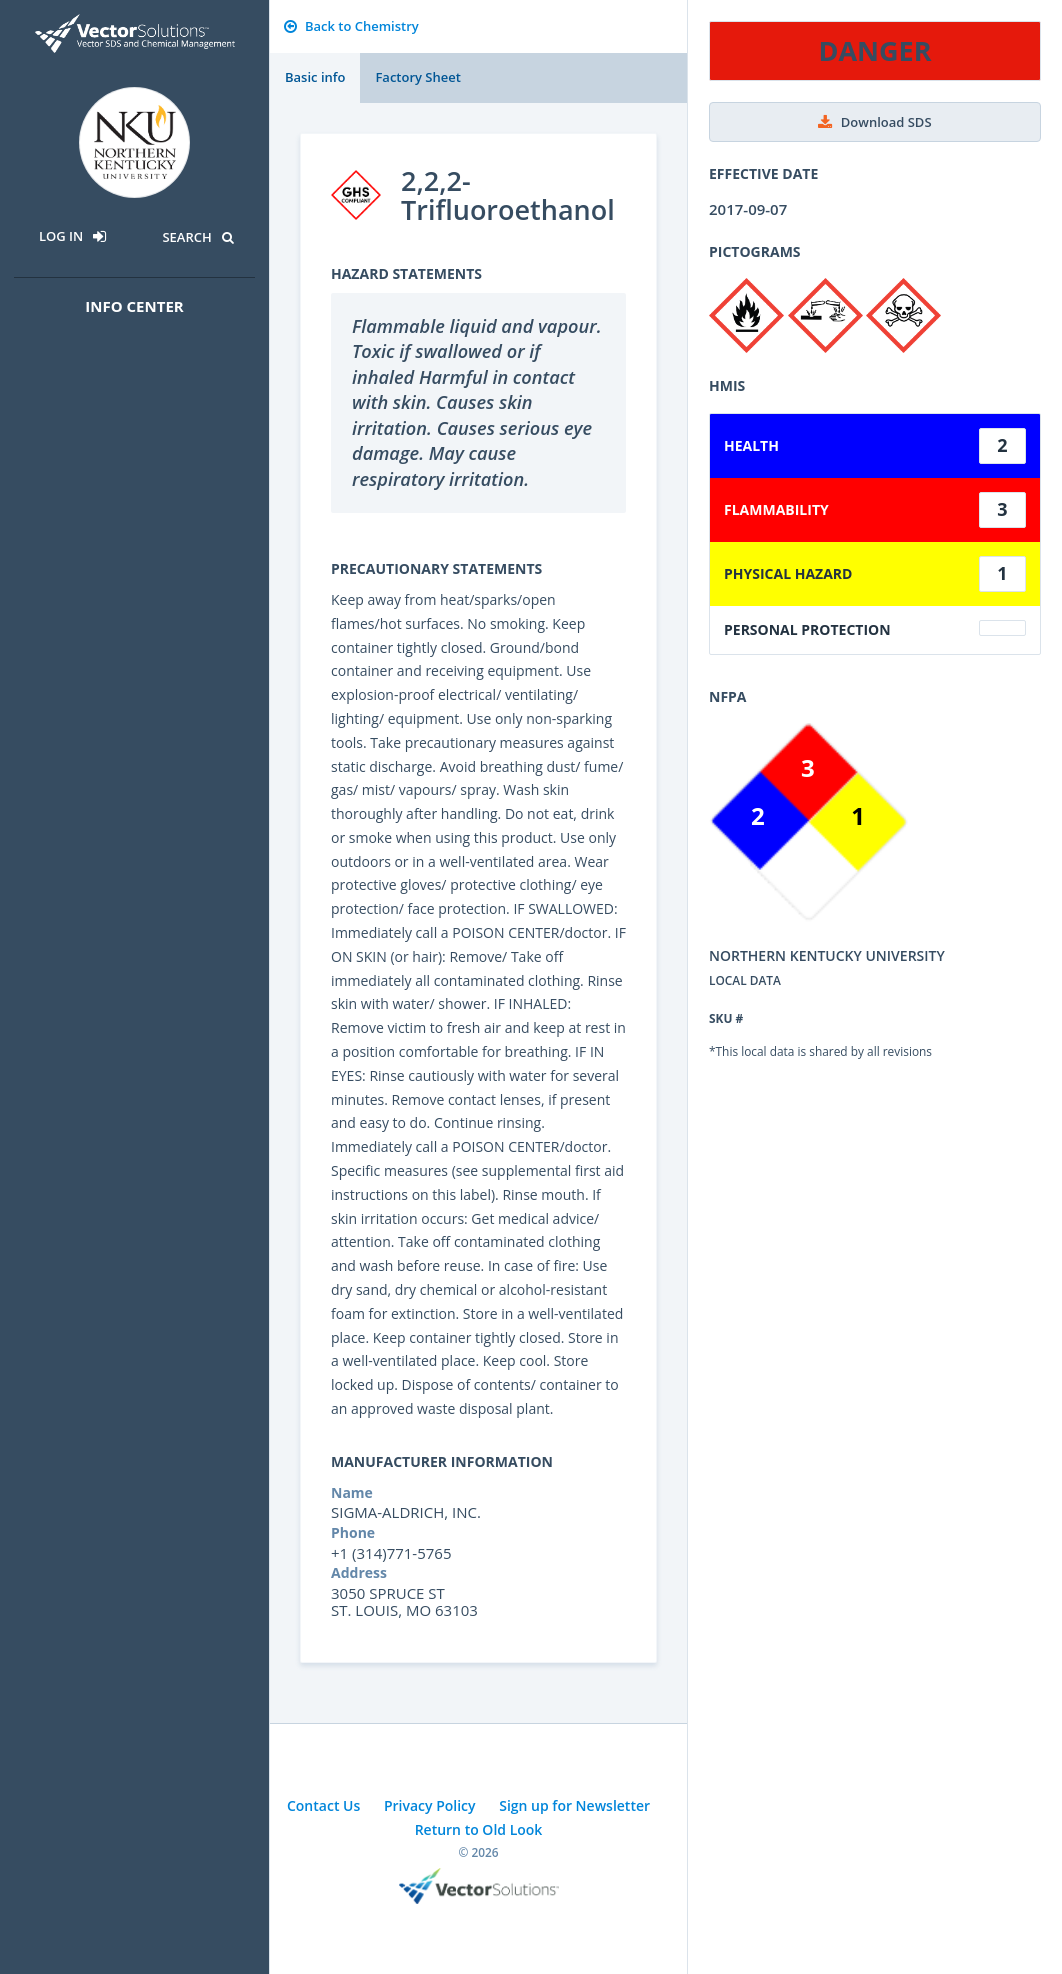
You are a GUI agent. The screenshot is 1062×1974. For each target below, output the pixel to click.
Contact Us (323, 1805)
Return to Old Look (479, 1829)
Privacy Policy (430, 1805)
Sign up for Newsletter (574, 1805)
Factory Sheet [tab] (417, 77)
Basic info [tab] (315, 77)
